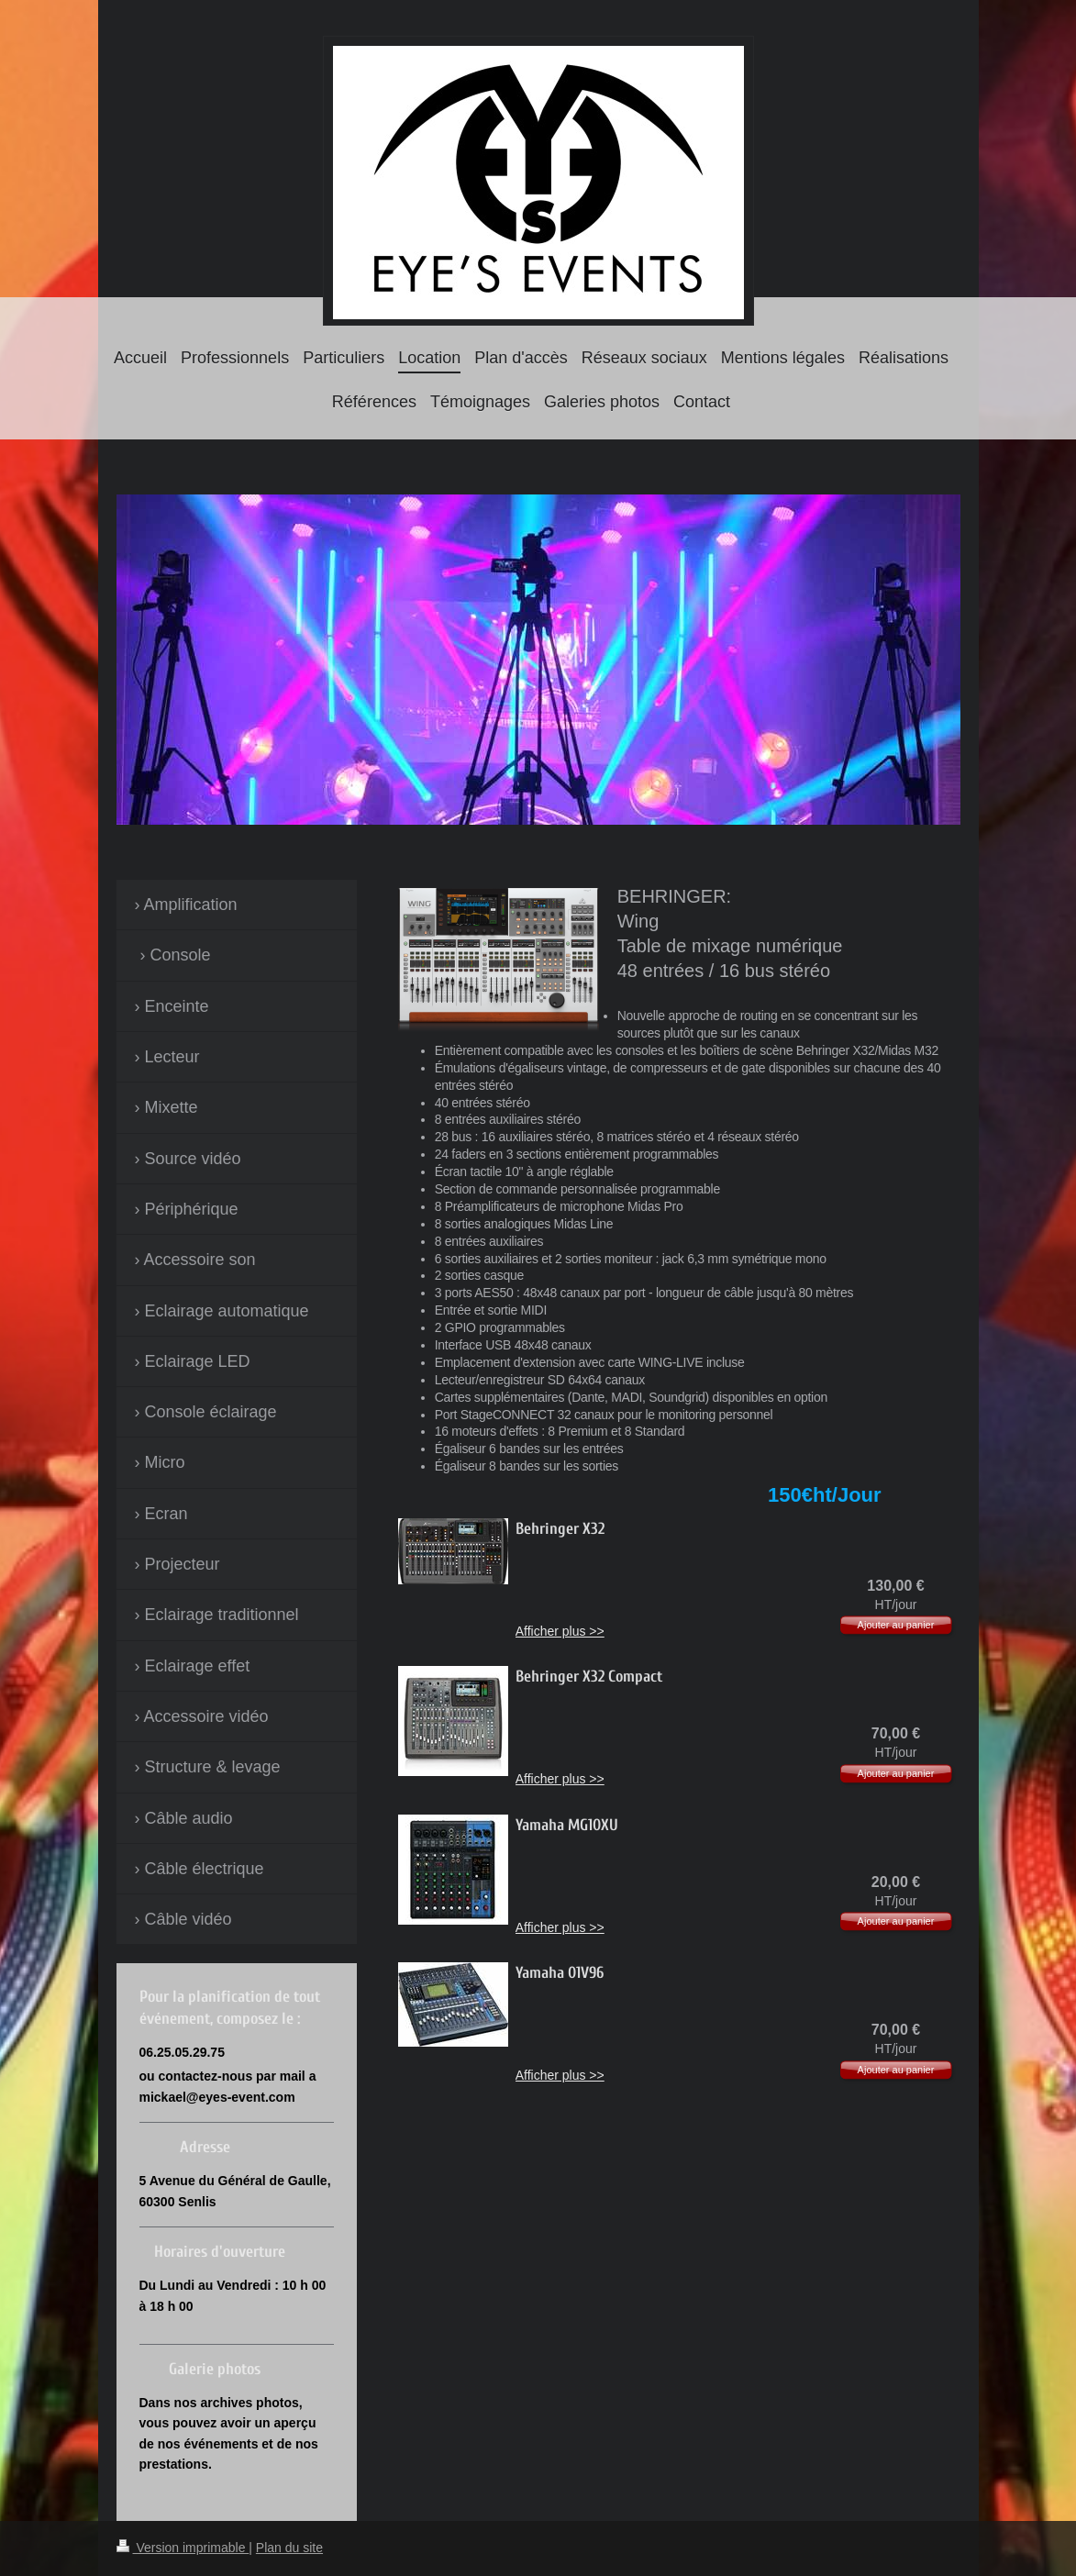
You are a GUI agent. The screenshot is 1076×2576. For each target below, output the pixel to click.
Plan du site (289, 2547)
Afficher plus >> (560, 1631)
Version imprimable (183, 2547)
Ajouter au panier (896, 1624)
